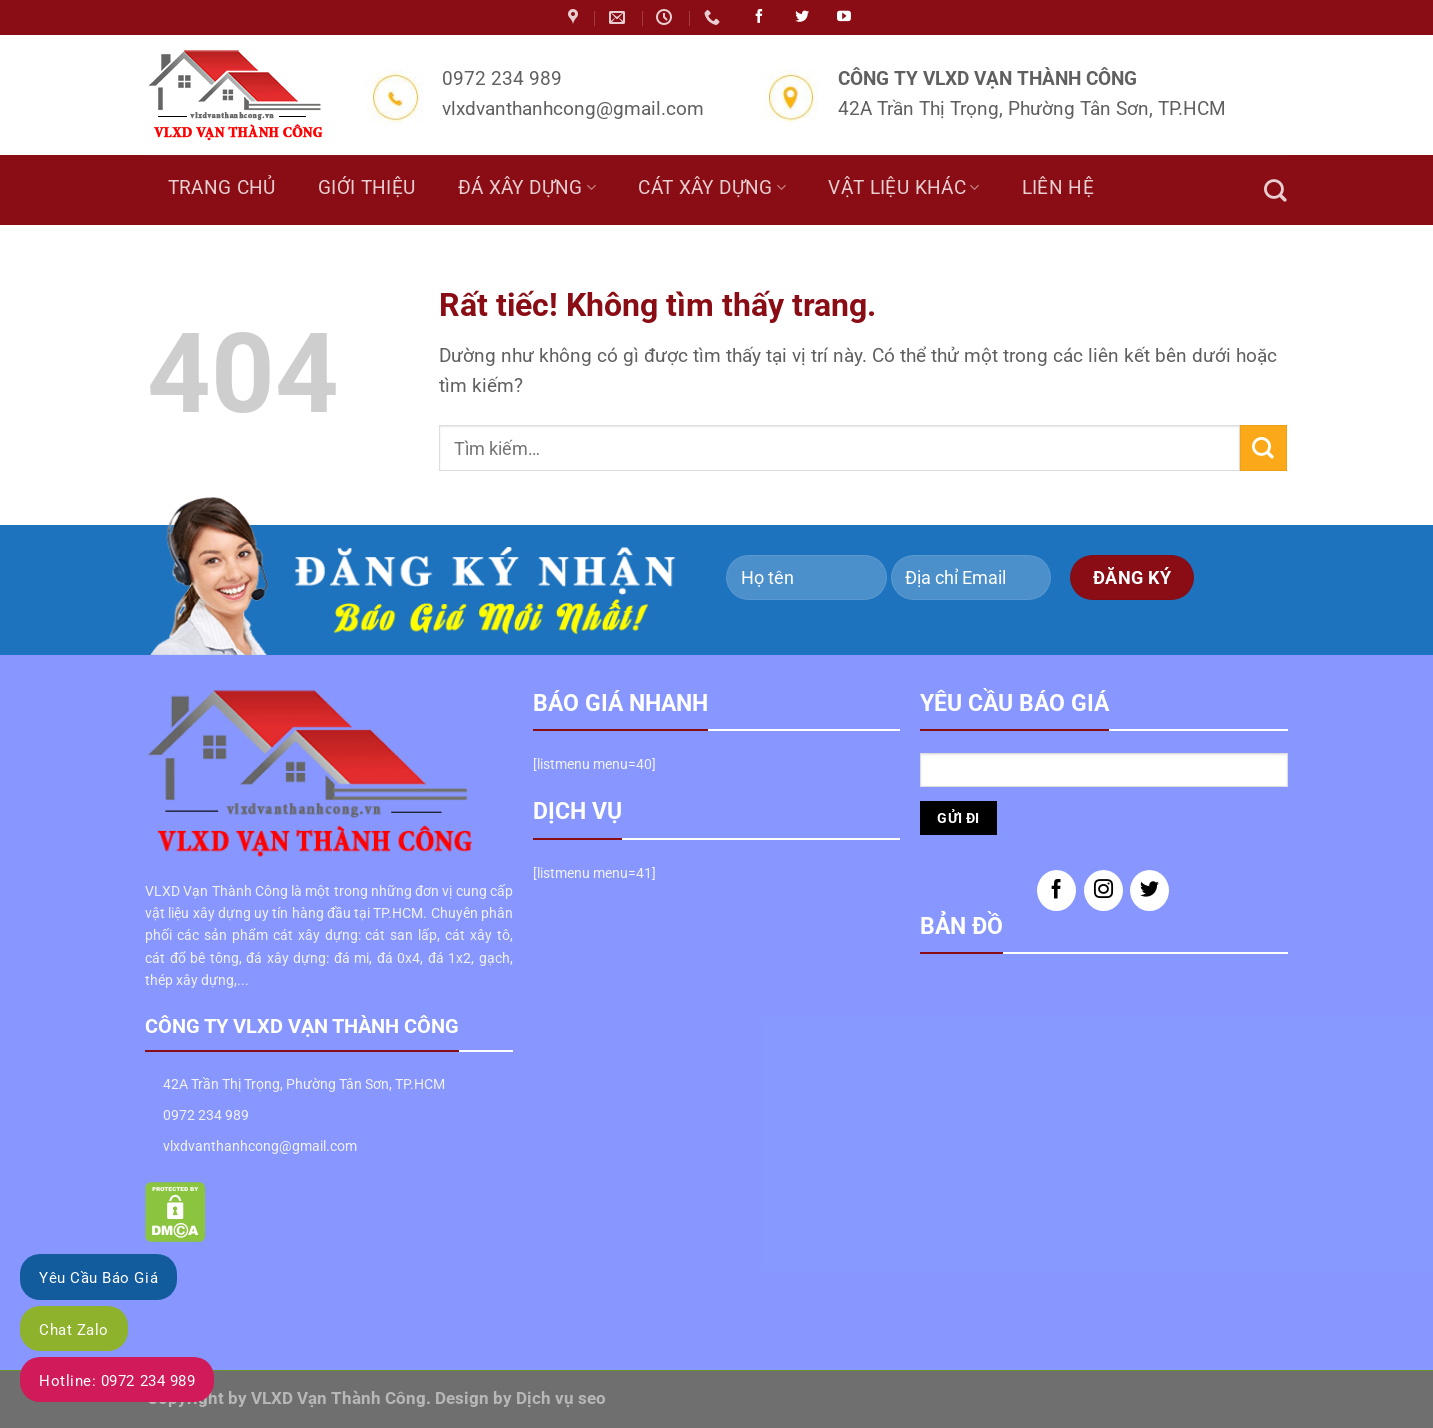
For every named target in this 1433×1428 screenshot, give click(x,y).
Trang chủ (222, 188)
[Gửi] (1263, 447)
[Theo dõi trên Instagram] (1103, 890)
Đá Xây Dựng (527, 188)
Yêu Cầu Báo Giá (98, 1278)
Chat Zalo (74, 1330)
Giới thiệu (367, 188)
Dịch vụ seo (561, 1398)
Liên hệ (1058, 188)
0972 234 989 (206, 1115)
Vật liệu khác (903, 188)
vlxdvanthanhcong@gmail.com (260, 1146)
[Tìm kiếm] (1275, 190)
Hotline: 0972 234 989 (117, 1381)
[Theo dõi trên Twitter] (1149, 890)
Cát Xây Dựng (712, 188)
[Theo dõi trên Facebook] (1056, 890)
